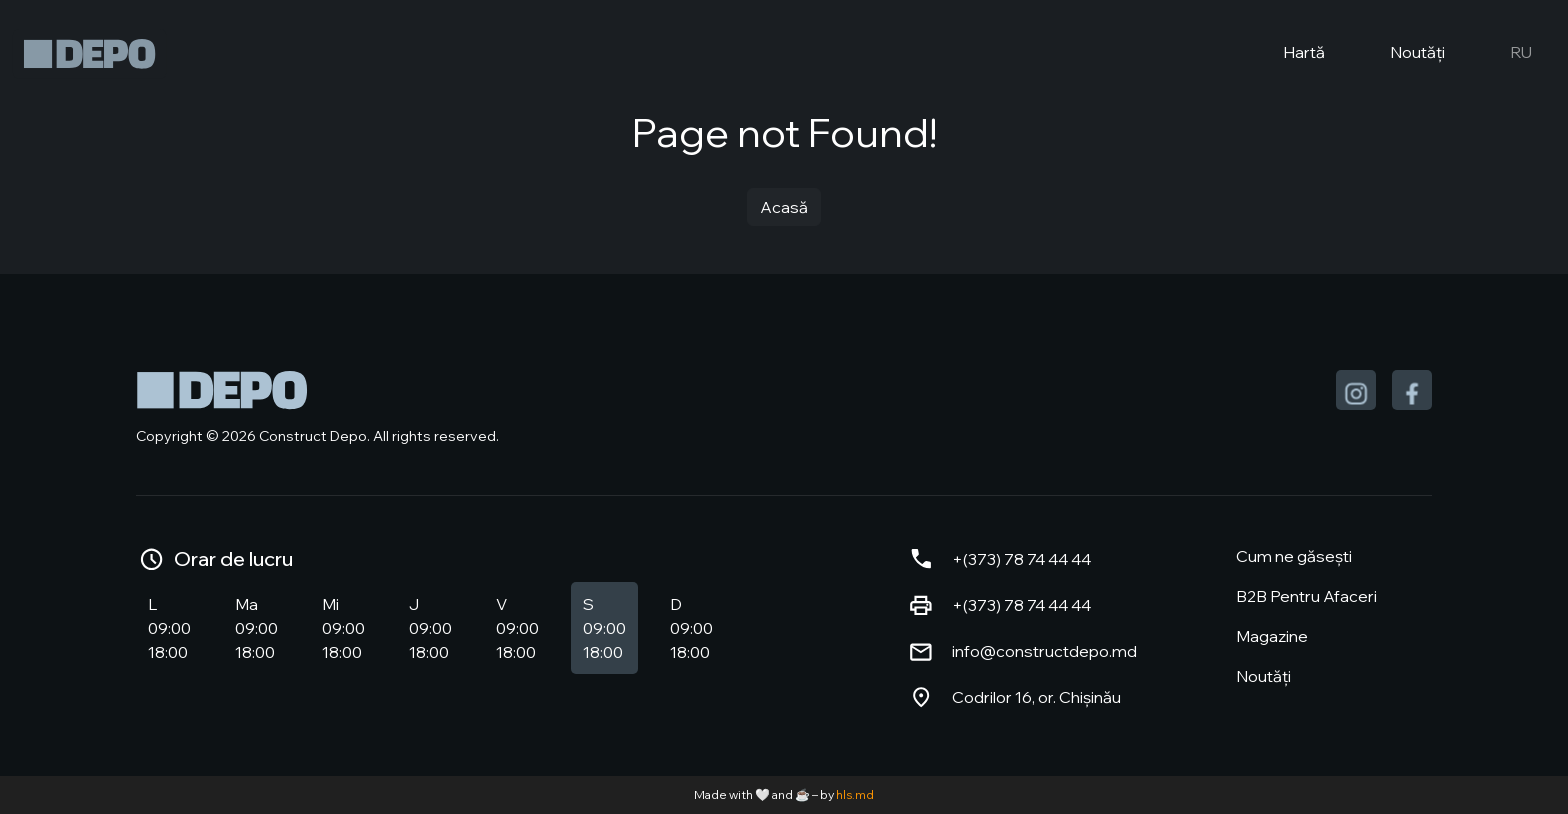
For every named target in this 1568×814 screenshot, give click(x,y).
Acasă (784, 207)
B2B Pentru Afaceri (1306, 596)
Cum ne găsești (1294, 556)
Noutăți (1401, 54)
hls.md (855, 794)
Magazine (1272, 636)
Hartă (1287, 54)
